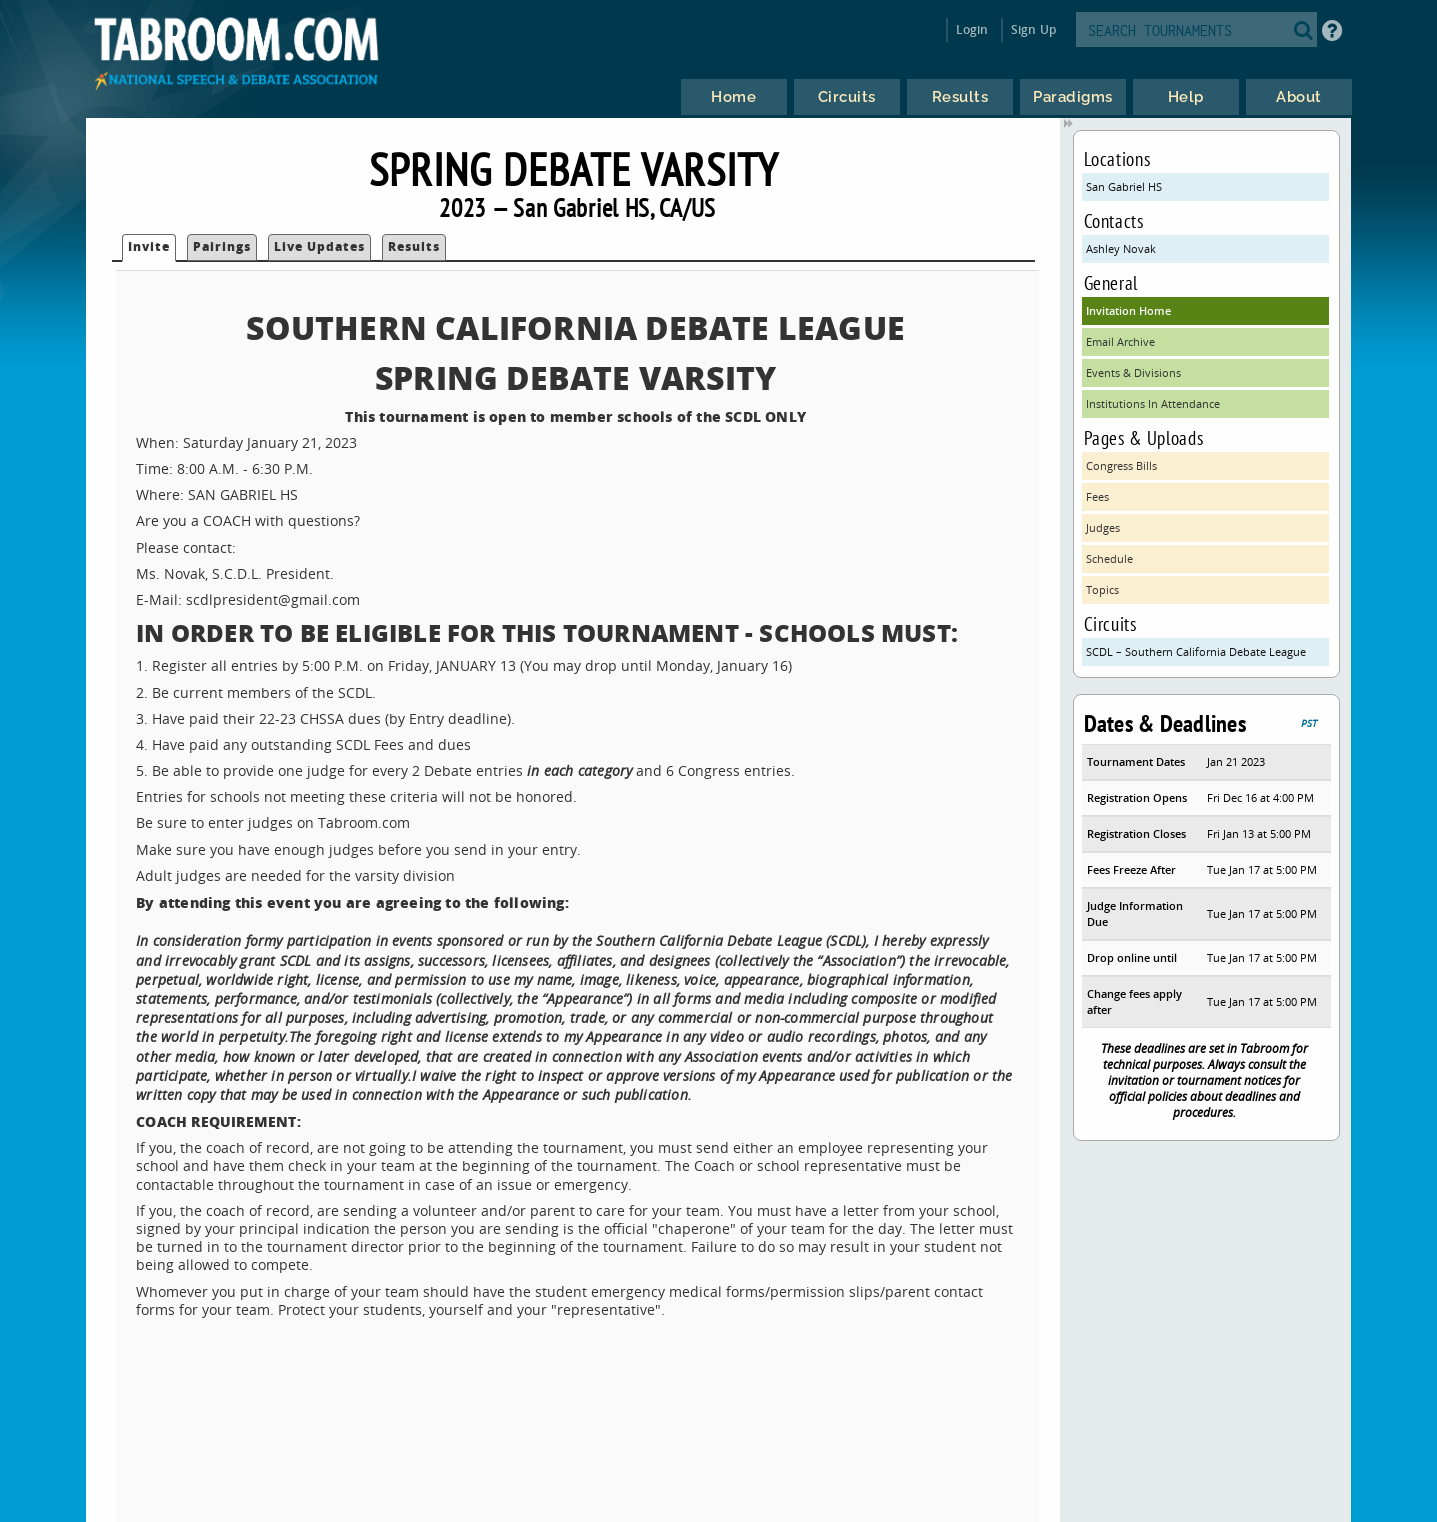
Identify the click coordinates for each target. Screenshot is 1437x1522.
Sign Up (1033, 29)
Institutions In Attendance (1153, 403)
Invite (149, 246)
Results (414, 246)
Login (972, 29)
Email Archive (1120, 341)
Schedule (1109, 558)
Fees (1097, 496)
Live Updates (319, 246)
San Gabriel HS (1124, 186)
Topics (1102, 589)
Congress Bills (1121, 465)
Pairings (222, 246)
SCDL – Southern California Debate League (1196, 651)
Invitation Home (1128, 310)
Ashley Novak (1121, 248)
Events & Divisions (1133, 372)
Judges (1103, 527)
